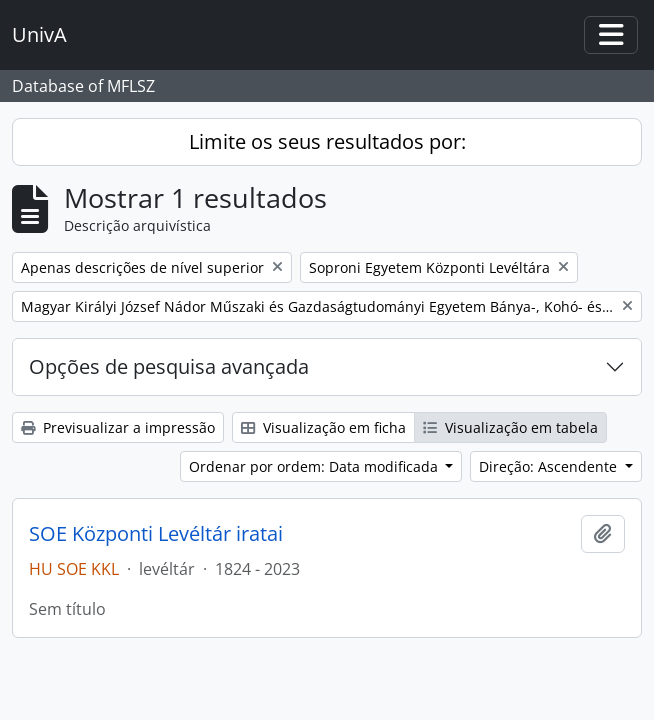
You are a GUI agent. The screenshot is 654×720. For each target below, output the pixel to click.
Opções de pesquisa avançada (169, 366)
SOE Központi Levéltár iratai (156, 534)
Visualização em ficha (323, 427)
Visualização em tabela (510, 427)
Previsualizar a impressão (118, 427)
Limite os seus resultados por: (327, 141)
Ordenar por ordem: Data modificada (315, 466)
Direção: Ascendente (550, 466)
